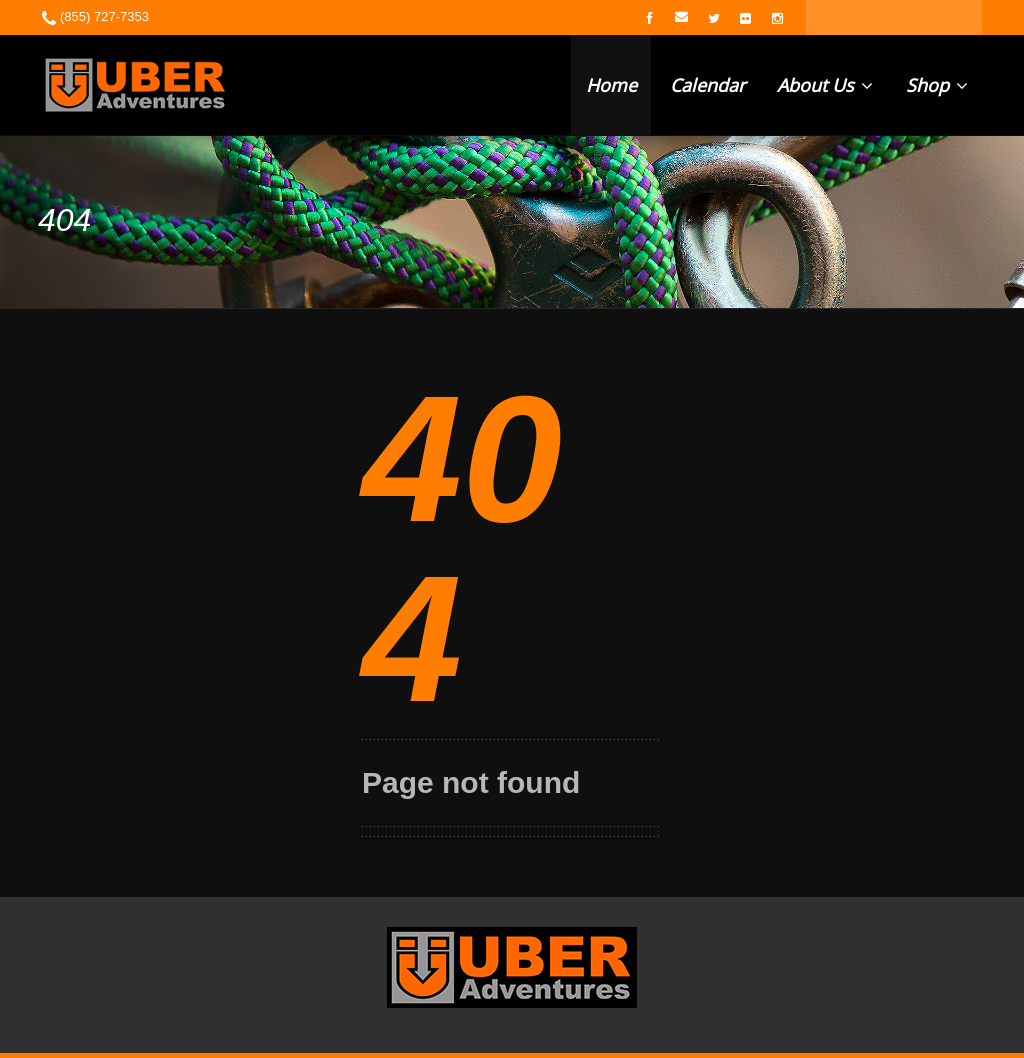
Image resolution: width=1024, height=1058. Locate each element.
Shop (937, 85)
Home (611, 85)
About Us (825, 85)
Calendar (707, 85)
